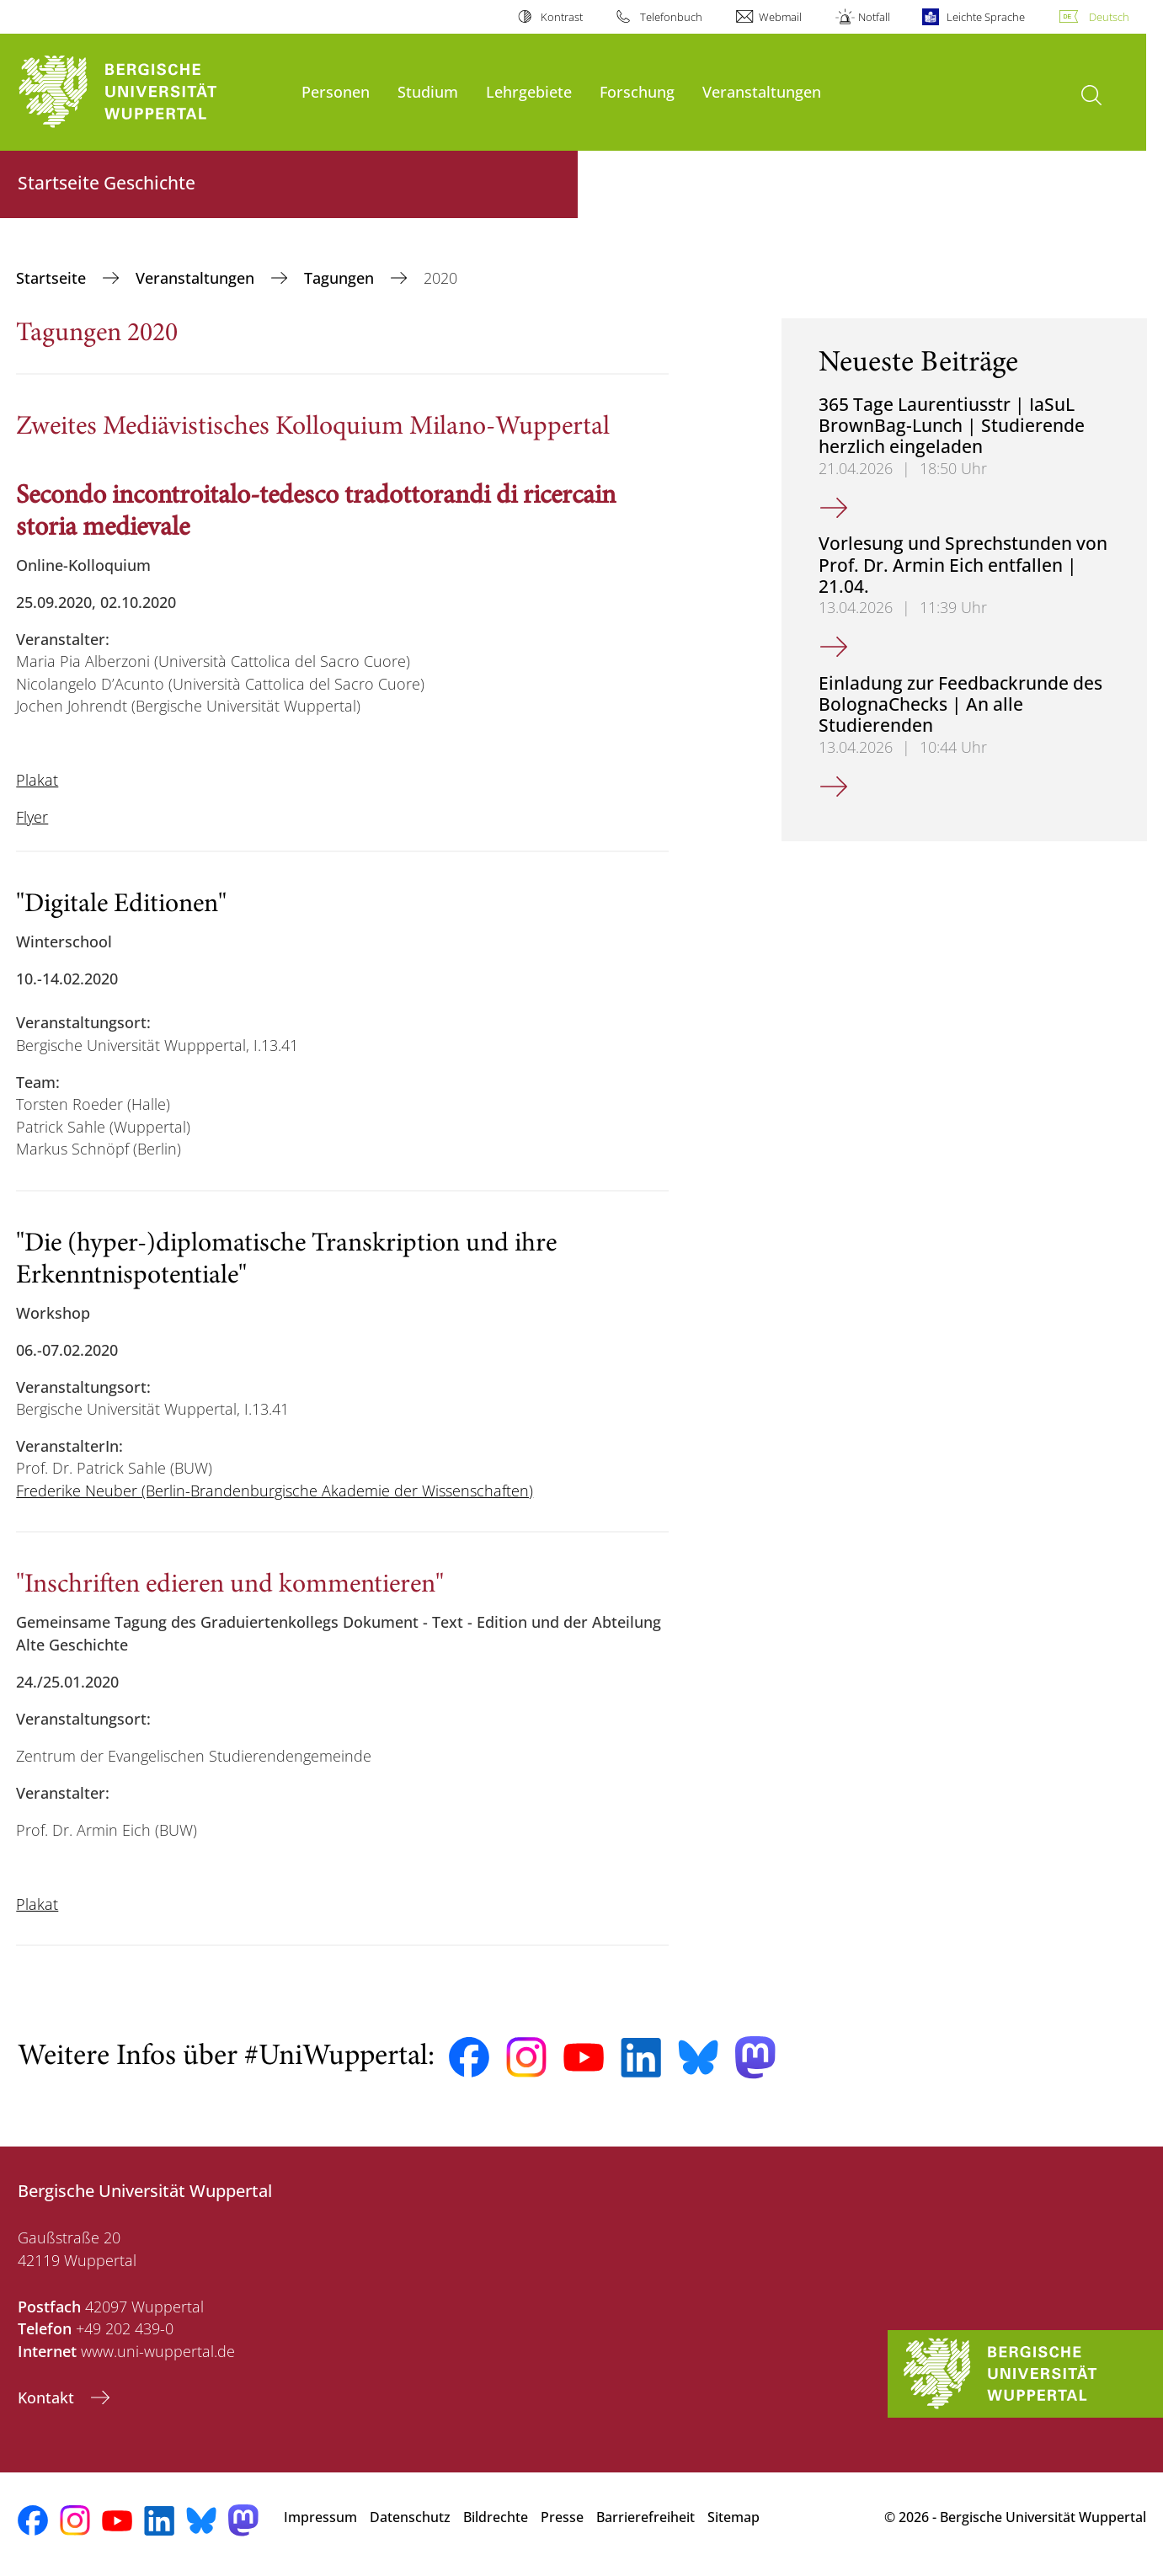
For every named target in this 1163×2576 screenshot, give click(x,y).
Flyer (32, 817)
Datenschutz (410, 2517)
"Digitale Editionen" (121, 905)
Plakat (37, 780)
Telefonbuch (671, 16)
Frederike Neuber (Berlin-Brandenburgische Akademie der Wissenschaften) (274, 1490)
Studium (427, 91)
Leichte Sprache (986, 16)
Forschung (637, 91)
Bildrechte (495, 2517)
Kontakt (48, 2397)
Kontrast (562, 16)
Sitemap (733, 2517)
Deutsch (1109, 16)
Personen (335, 91)
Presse (562, 2517)
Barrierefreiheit (645, 2517)
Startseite (53, 278)
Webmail (780, 16)
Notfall (874, 16)
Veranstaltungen (761, 91)
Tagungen (341, 278)
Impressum (320, 2517)
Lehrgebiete (529, 91)
